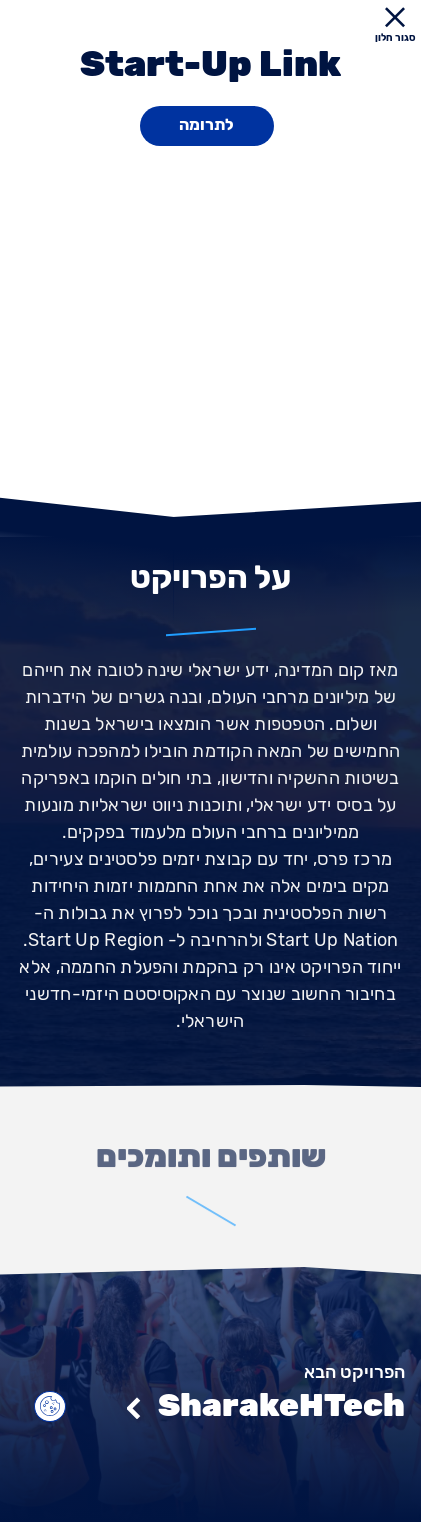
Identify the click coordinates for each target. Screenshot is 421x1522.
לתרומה (206, 124)
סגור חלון (394, 25)
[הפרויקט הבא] (210, 1377)
